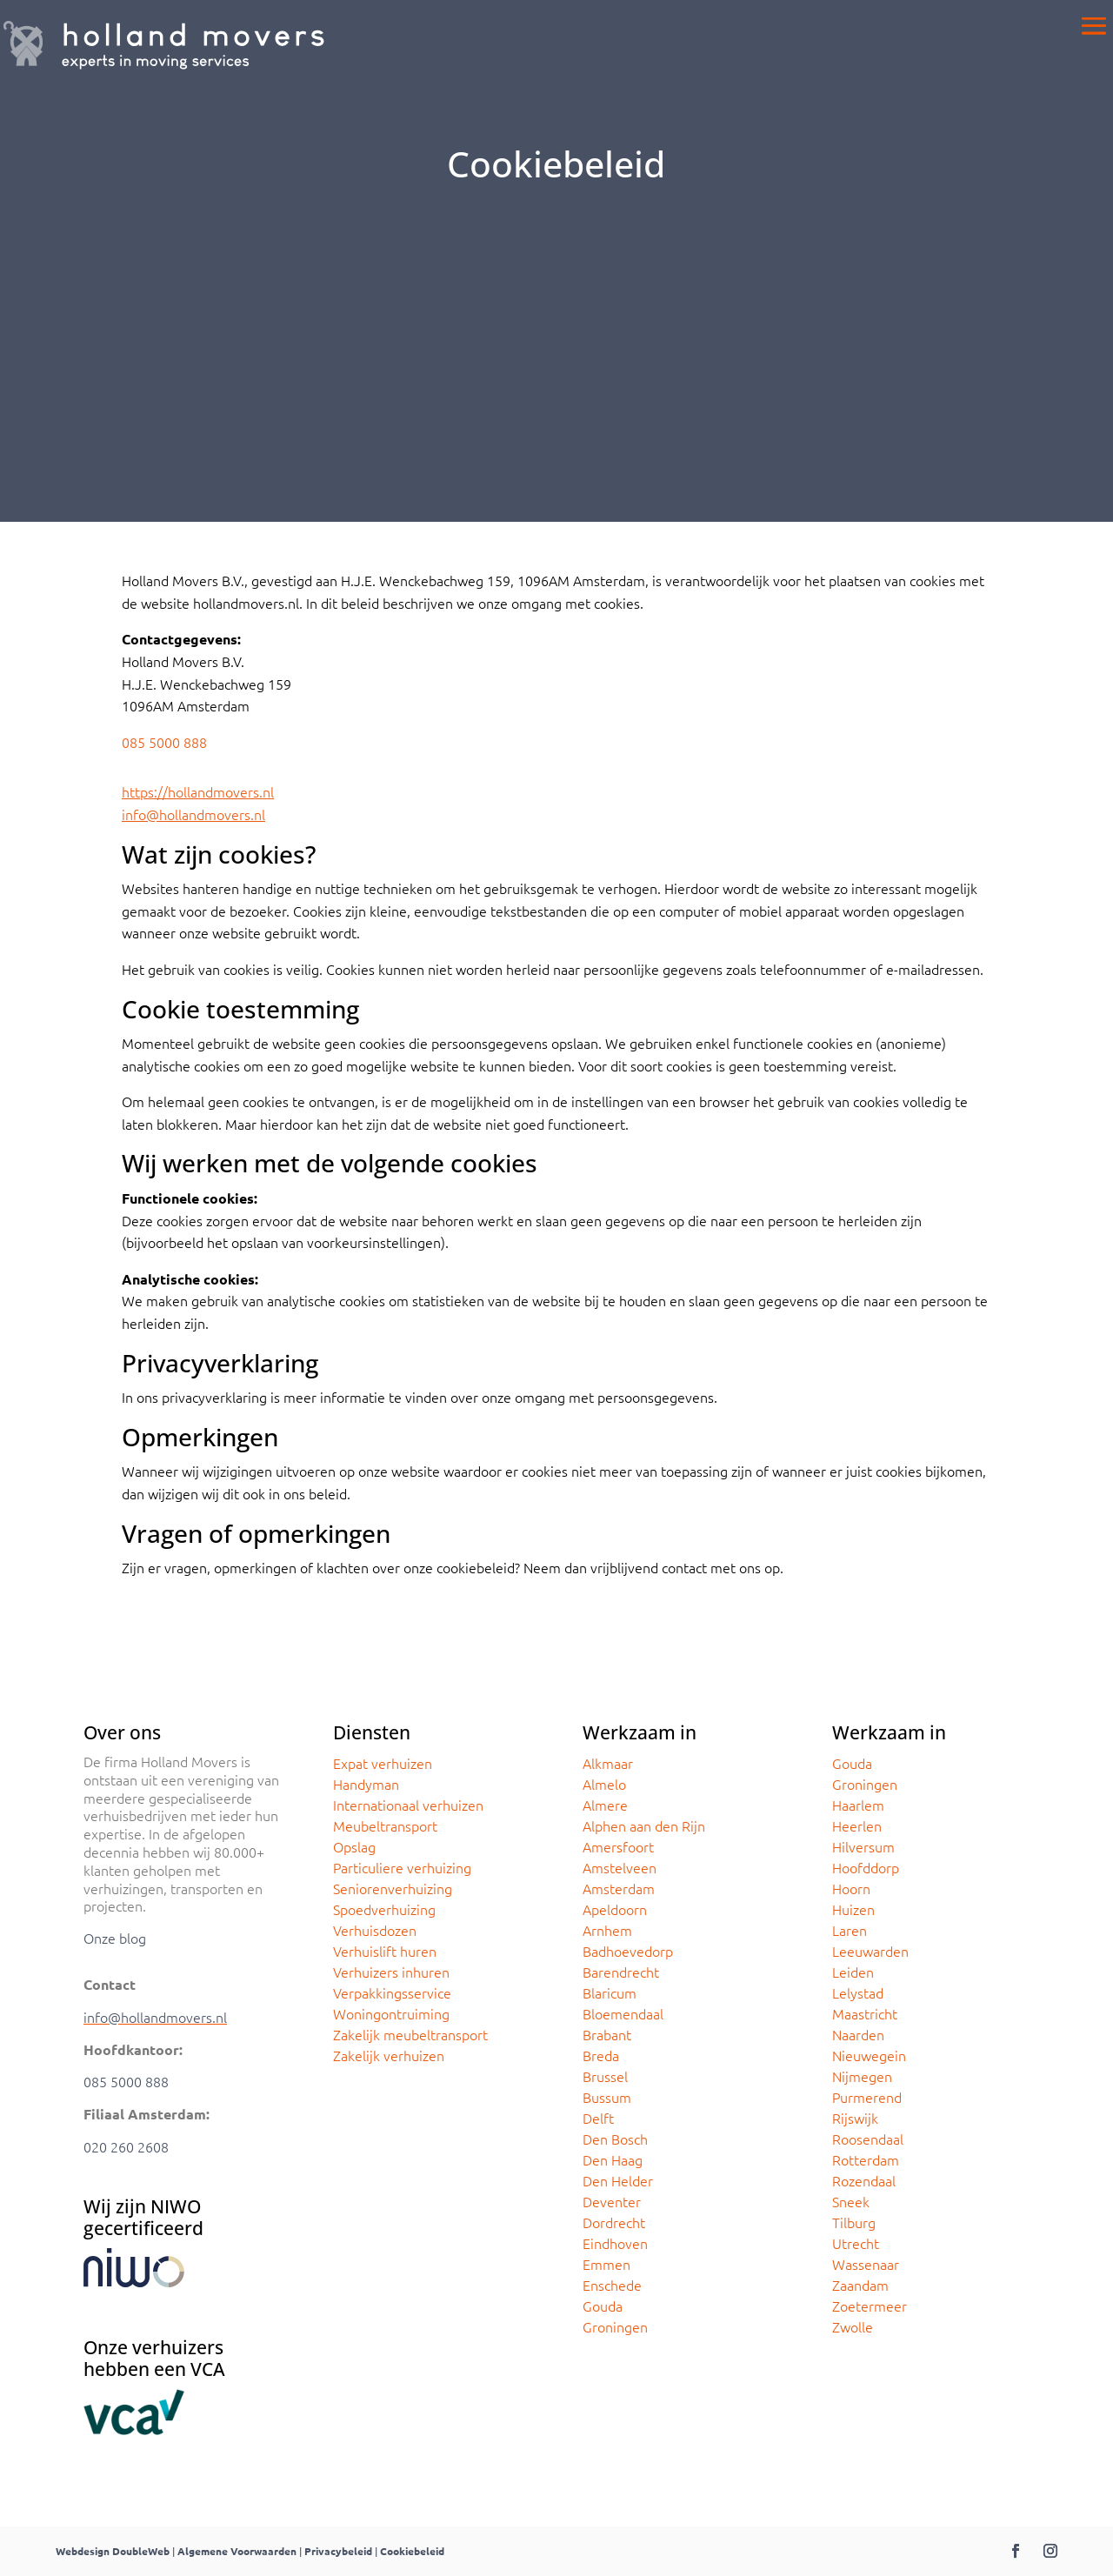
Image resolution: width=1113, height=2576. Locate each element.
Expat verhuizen (382, 1762)
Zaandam (860, 2284)
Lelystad (857, 1992)
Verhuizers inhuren (391, 1971)
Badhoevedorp (628, 1950)
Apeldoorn (615, 1909)
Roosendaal (867, 2138)
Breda (601, 2055)
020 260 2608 (126, 2146)
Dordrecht (614, 2222)
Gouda (603, 2305)
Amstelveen (619, 1867)
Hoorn (851, 1888)
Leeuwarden (870, 1950)
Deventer (612, 2201)
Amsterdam (619, 1888)
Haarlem (858, 1804)
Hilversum (863, 1846)
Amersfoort (618, 1846)
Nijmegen (862, 2075)
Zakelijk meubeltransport (410, 2034)
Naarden (858, 2034)
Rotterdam (865, 2159)
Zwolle (852, 2326)
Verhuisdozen (375, 1929)
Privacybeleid (338, 2551)
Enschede (612, 2284)
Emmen (606, 2263)
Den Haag (613, 2159)
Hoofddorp (865, 1867)
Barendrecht (621, 1971)
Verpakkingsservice (392, 1992)
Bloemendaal (623, 2013)
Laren (849, 1929)
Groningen (615, 2326)
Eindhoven (615, 2242)
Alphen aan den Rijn (644, 1825)
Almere (605, 1804)
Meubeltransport (385, 1825)
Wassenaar (865, 2263)
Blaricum (609, 1992)
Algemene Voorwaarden (237, 2551)
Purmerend (867, 2096)
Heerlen (857, 1825)
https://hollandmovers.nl (198, 791)
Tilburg (854, 2222)
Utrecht (855, 2242)
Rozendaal (864, 2180)
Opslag (354, 1846)
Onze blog (114, 1937)
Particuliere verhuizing (402, 1867)
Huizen (853, 1909)
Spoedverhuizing (384, 1909)
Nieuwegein (869, 2055)
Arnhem (607, 1929)
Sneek (851, 2201)
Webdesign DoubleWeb (113, 2551)
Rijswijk (855, 2117)
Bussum (607, 2096)
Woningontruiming (391, 2013)
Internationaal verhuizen (408, 1804)
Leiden (853, 1971)
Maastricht (864, 2013)
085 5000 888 (164, 741)
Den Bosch (615, 2138)
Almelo (604, 1783)
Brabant (607, 2034)
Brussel (605, 2075)
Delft (598, 2117)
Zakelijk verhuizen (388, 2055)
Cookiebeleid (412, 2551)
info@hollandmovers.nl (193, 814)
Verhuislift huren (385, 1950)
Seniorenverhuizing (392, 1888)
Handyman (366, 1783)
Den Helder (618, 2180)
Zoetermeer (869, 2305)
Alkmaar (608, 1762)
